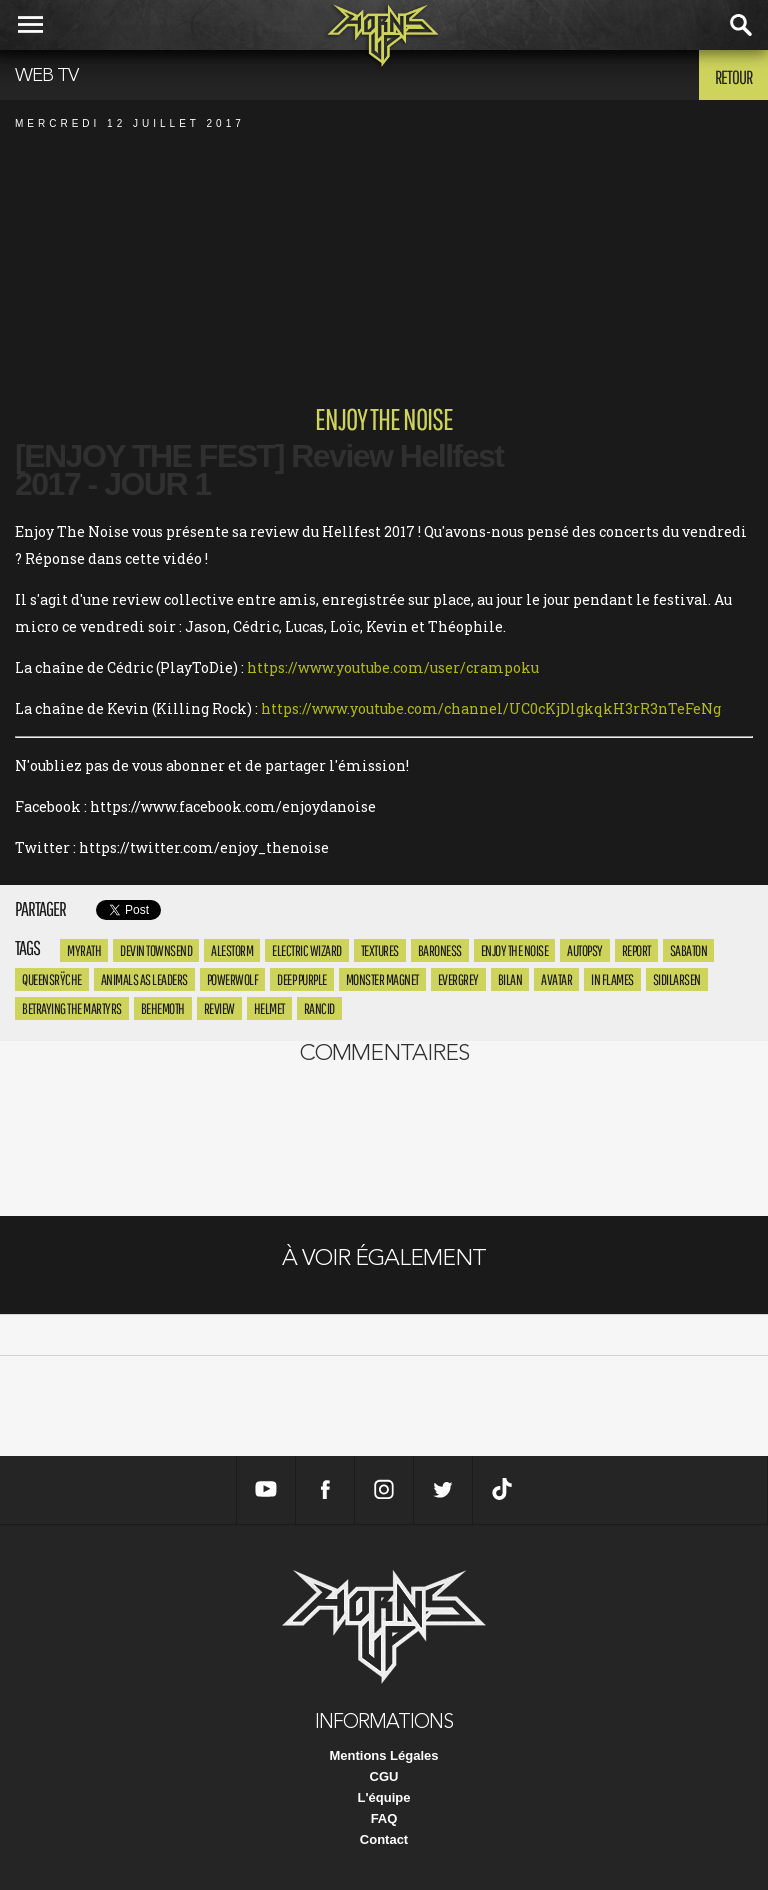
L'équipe (384, 1797)
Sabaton (689, 950)
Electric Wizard (307, 950)
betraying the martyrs (72, 1008)
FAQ (384, 1818)
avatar (556, 979)
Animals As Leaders (144, 979)
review (219, 1008)
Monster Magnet (382, 979)
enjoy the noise (515, 950)
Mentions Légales (383, 1755)
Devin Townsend (156, 950)
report (636, 950)
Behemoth (163, 1008)
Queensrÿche (52, 979)
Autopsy (585, 950)
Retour (733, 77)
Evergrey (458, 979)
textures (380, 950)
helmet (269, 1008)
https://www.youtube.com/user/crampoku (393, 667)
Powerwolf (233, 979)
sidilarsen (677, 979)
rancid (319, 1008)
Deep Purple (302, 979)
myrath (84, 950)
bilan (510, 979)
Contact (384, 1839)
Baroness (440, 950)
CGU (384, 1776)
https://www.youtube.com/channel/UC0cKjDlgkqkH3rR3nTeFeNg (491, 708)
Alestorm (232, 950)
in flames (612, 979)
